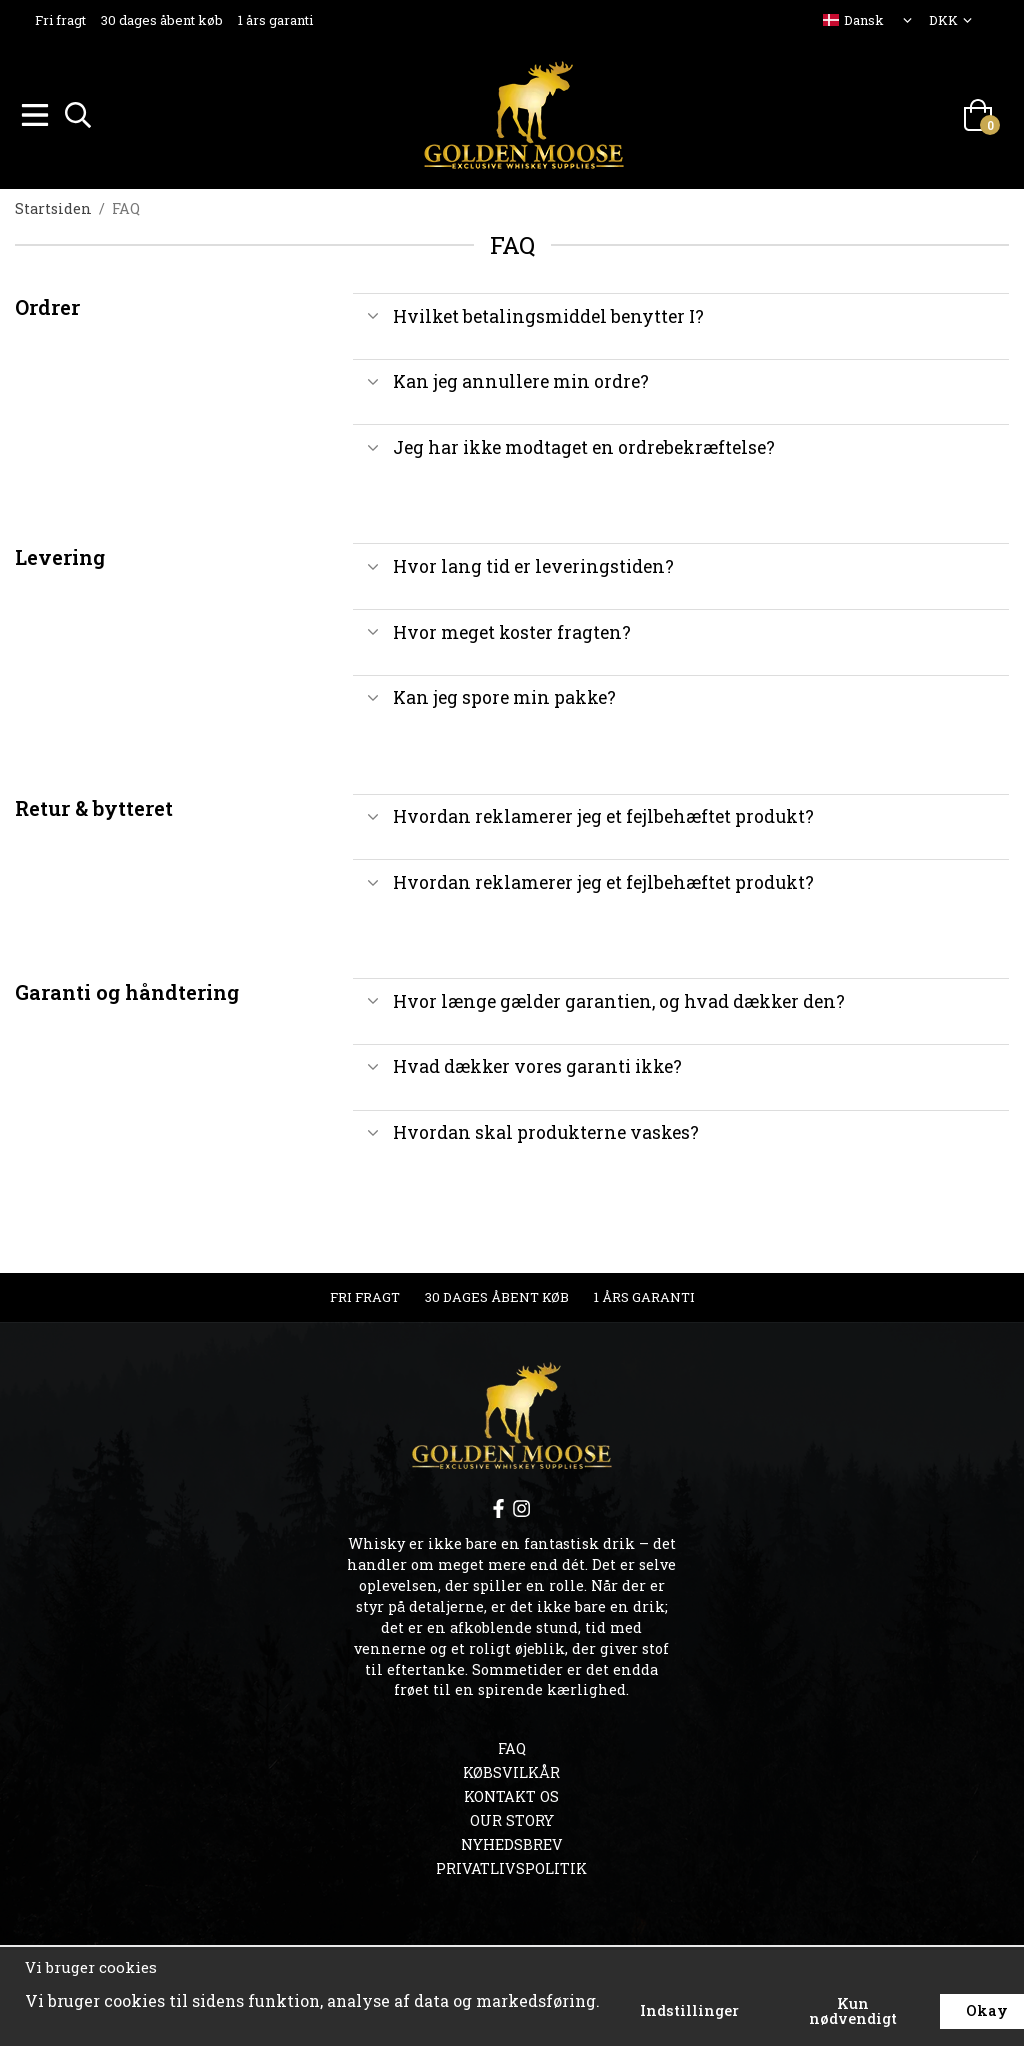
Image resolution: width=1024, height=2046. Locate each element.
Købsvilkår (511, 1769)
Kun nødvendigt (853, 2010)
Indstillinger (689, 2010)
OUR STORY (512, 1817)
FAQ (512, 1745)
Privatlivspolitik (511, 1865)
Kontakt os (511, 1793)
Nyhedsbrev (512, 1841)
